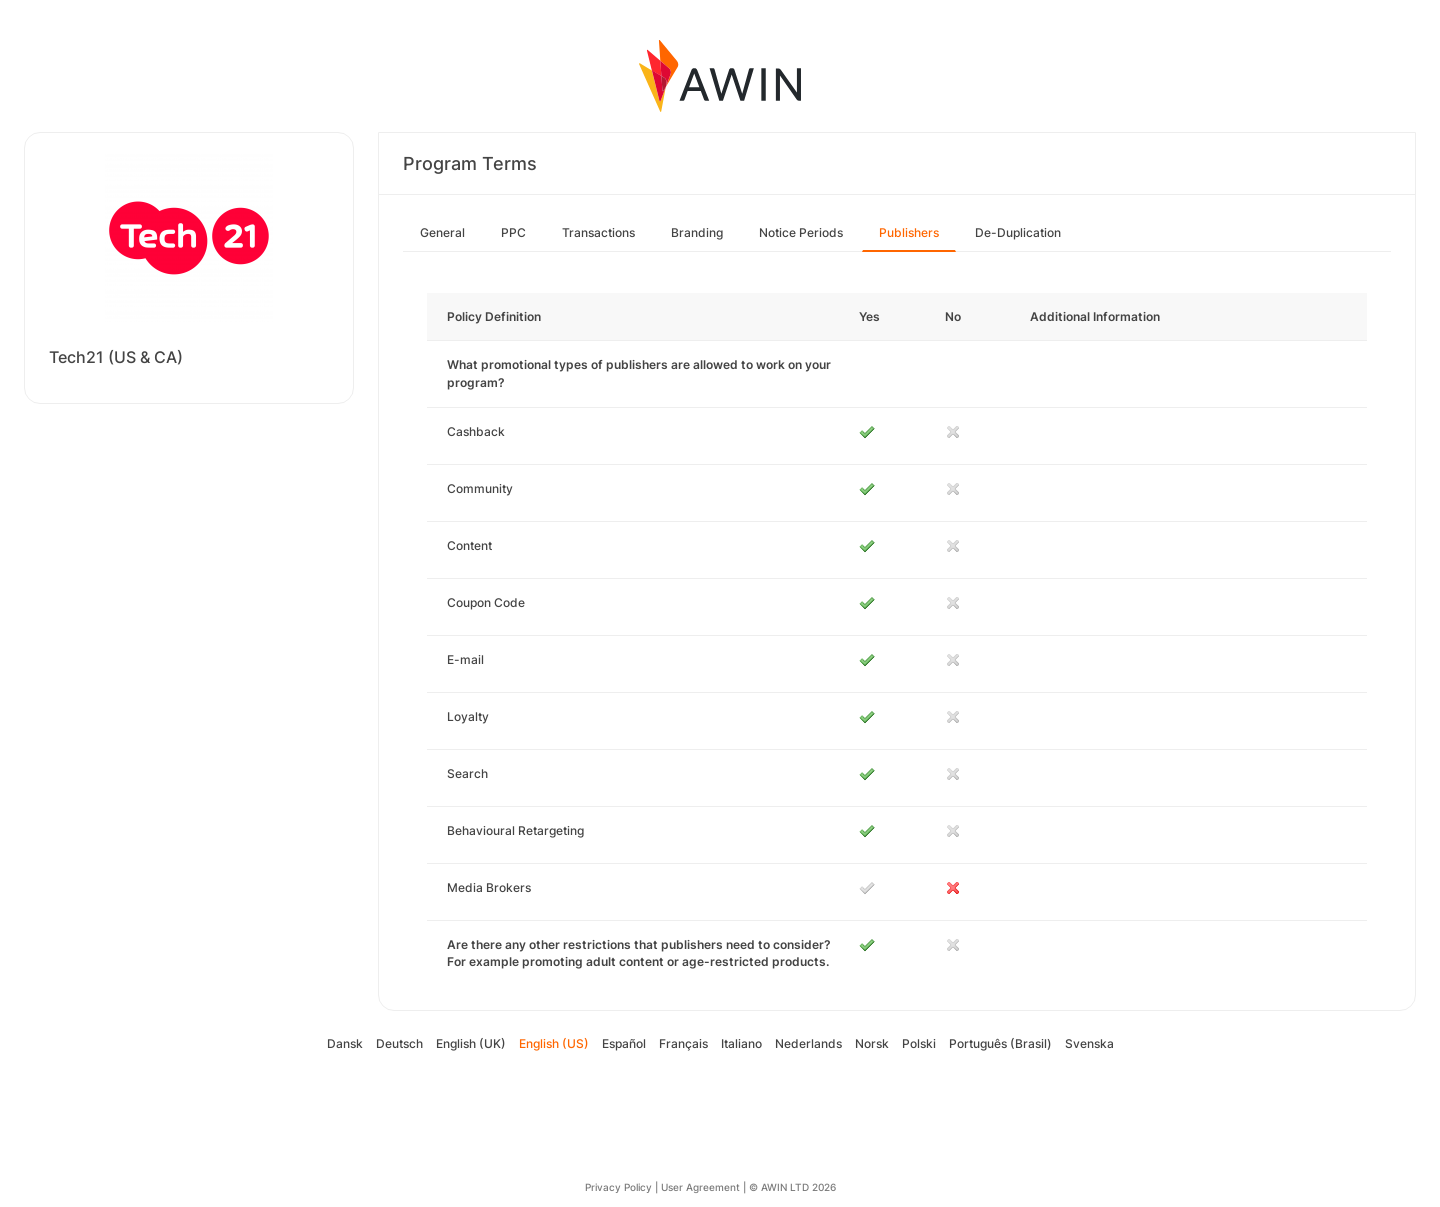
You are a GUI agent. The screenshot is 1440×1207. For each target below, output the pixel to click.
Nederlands (808, 1043)
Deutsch (399, 1043)
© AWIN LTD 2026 (792, 1187)
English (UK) (471, 1043)
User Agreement (700, 1187)
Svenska (1089, 1043)
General (442, 232)
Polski (919, 1043)
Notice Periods (801, 232)
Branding (697, 232)
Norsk (872, 1043)
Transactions (598, 232)
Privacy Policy (618, 1187)
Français (683, 1043)
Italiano (741, 1043)
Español (624, 1043)
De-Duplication (1018, 232)
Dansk (345, 1043)
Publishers (909, 232)
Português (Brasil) (1000, 1043)
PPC (513, 232)
